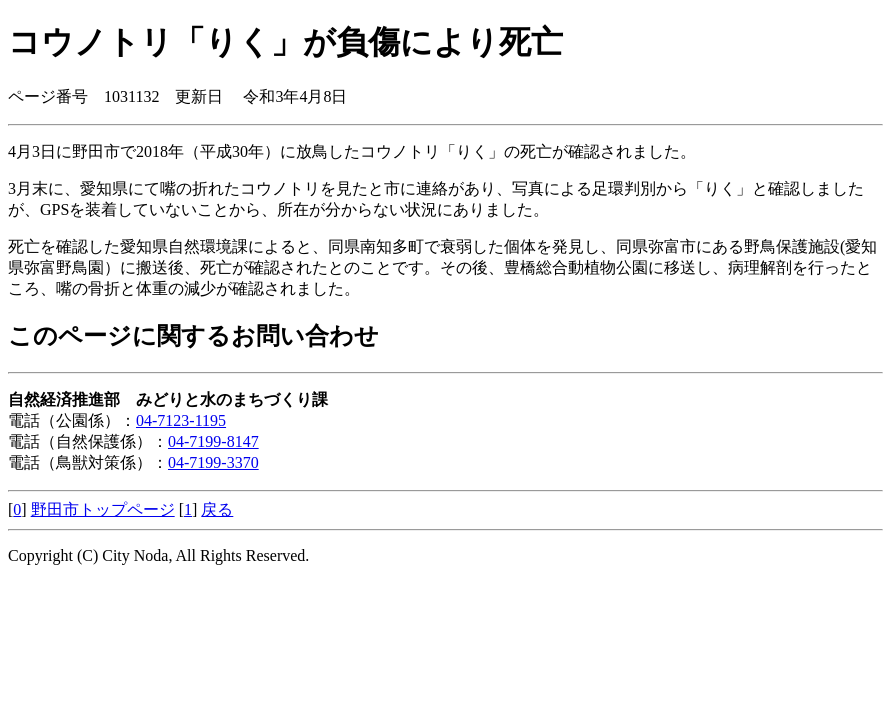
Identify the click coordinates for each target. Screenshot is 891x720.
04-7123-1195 (181, 420)
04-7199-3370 (213, 462)
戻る (217, 509)
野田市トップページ (103, 509)
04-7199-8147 (213, 441)
